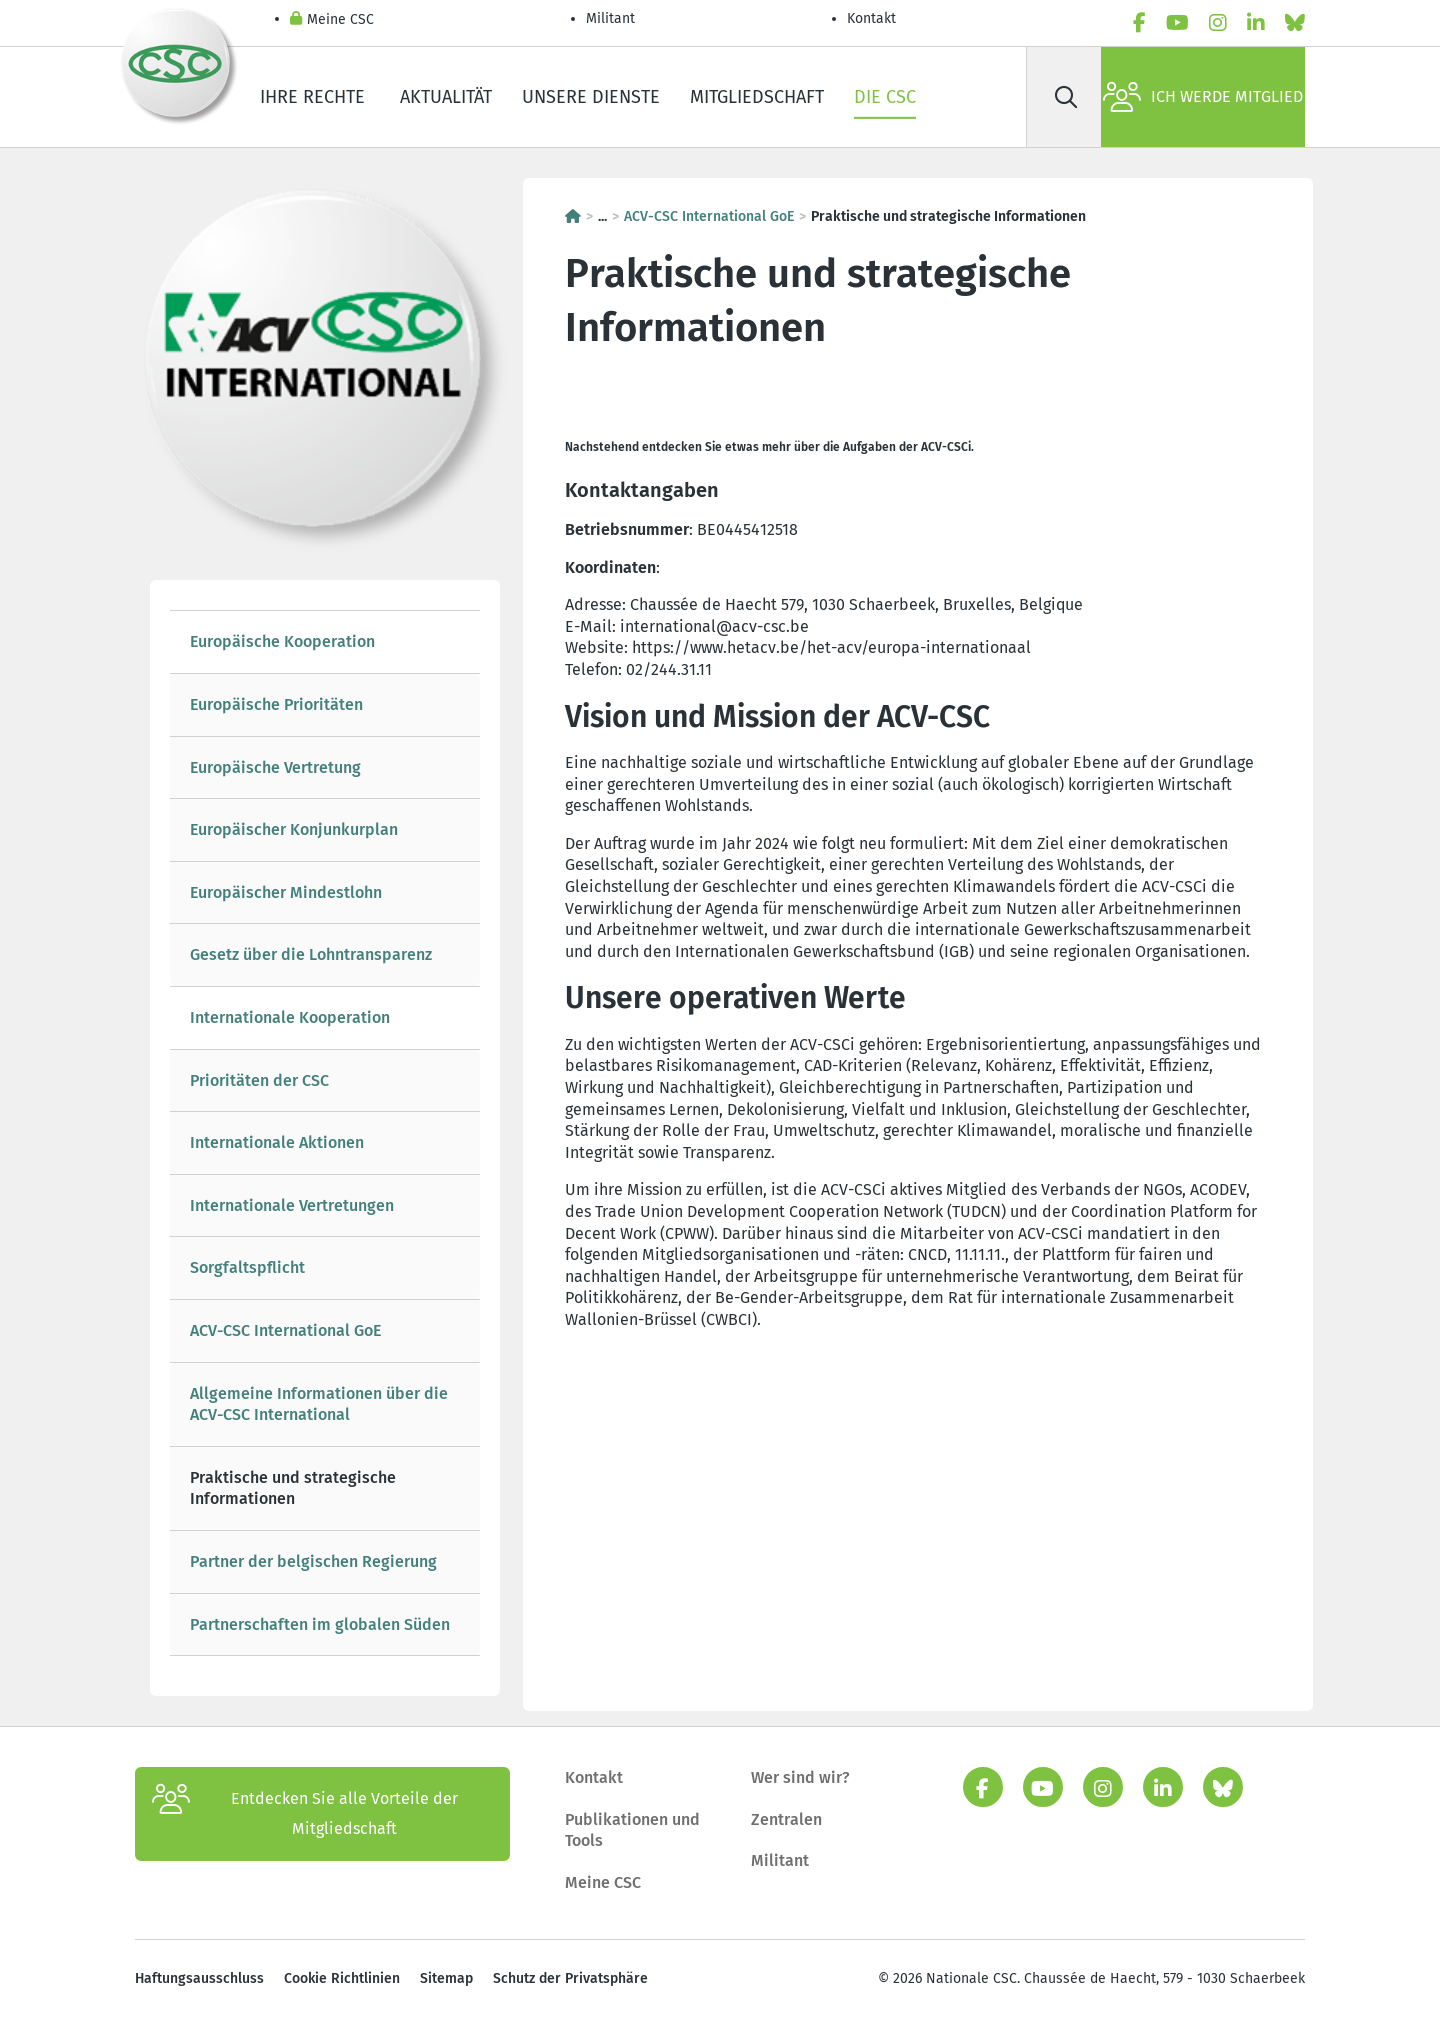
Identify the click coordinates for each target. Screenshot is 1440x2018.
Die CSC (885, 97)
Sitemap (446, 1978)
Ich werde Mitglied (1203, 97)
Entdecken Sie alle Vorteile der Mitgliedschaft (305, 1814)
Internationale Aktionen (277, 1142)
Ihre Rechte (315, 97)
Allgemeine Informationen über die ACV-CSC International (319, 1404)
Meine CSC (332, 20)
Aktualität (446, 97)
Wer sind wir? (800, 1777)
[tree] (325, 1133)
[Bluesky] (1295, 23)
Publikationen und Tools (632, 1830)
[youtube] (1177, 23)
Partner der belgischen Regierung (313, 1561)
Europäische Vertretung (275, 767)
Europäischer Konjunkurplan (294, 829)
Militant (610, 18)
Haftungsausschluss (199, 1978)
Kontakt (873, 18)
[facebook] (1139, 23)
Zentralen (786, 1819)
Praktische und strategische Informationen (293, 1488)
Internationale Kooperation (290, 1017)
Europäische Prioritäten (276, 704)
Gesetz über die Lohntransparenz (311, 954)
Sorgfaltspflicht (247, 1267)
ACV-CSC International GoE (285, 1330)
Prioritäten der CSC (259, 1080)
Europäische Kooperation (282, 641)
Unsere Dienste (591, 97)
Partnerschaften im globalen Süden (320, 1624)
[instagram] (1218, 23)
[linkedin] (1256, 23)
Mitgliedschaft (757, 97)
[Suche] (1066, 97)
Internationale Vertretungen (292, 1205)
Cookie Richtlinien (342, 1978)
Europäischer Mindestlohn (286, 892)
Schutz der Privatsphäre (570, 1978)
